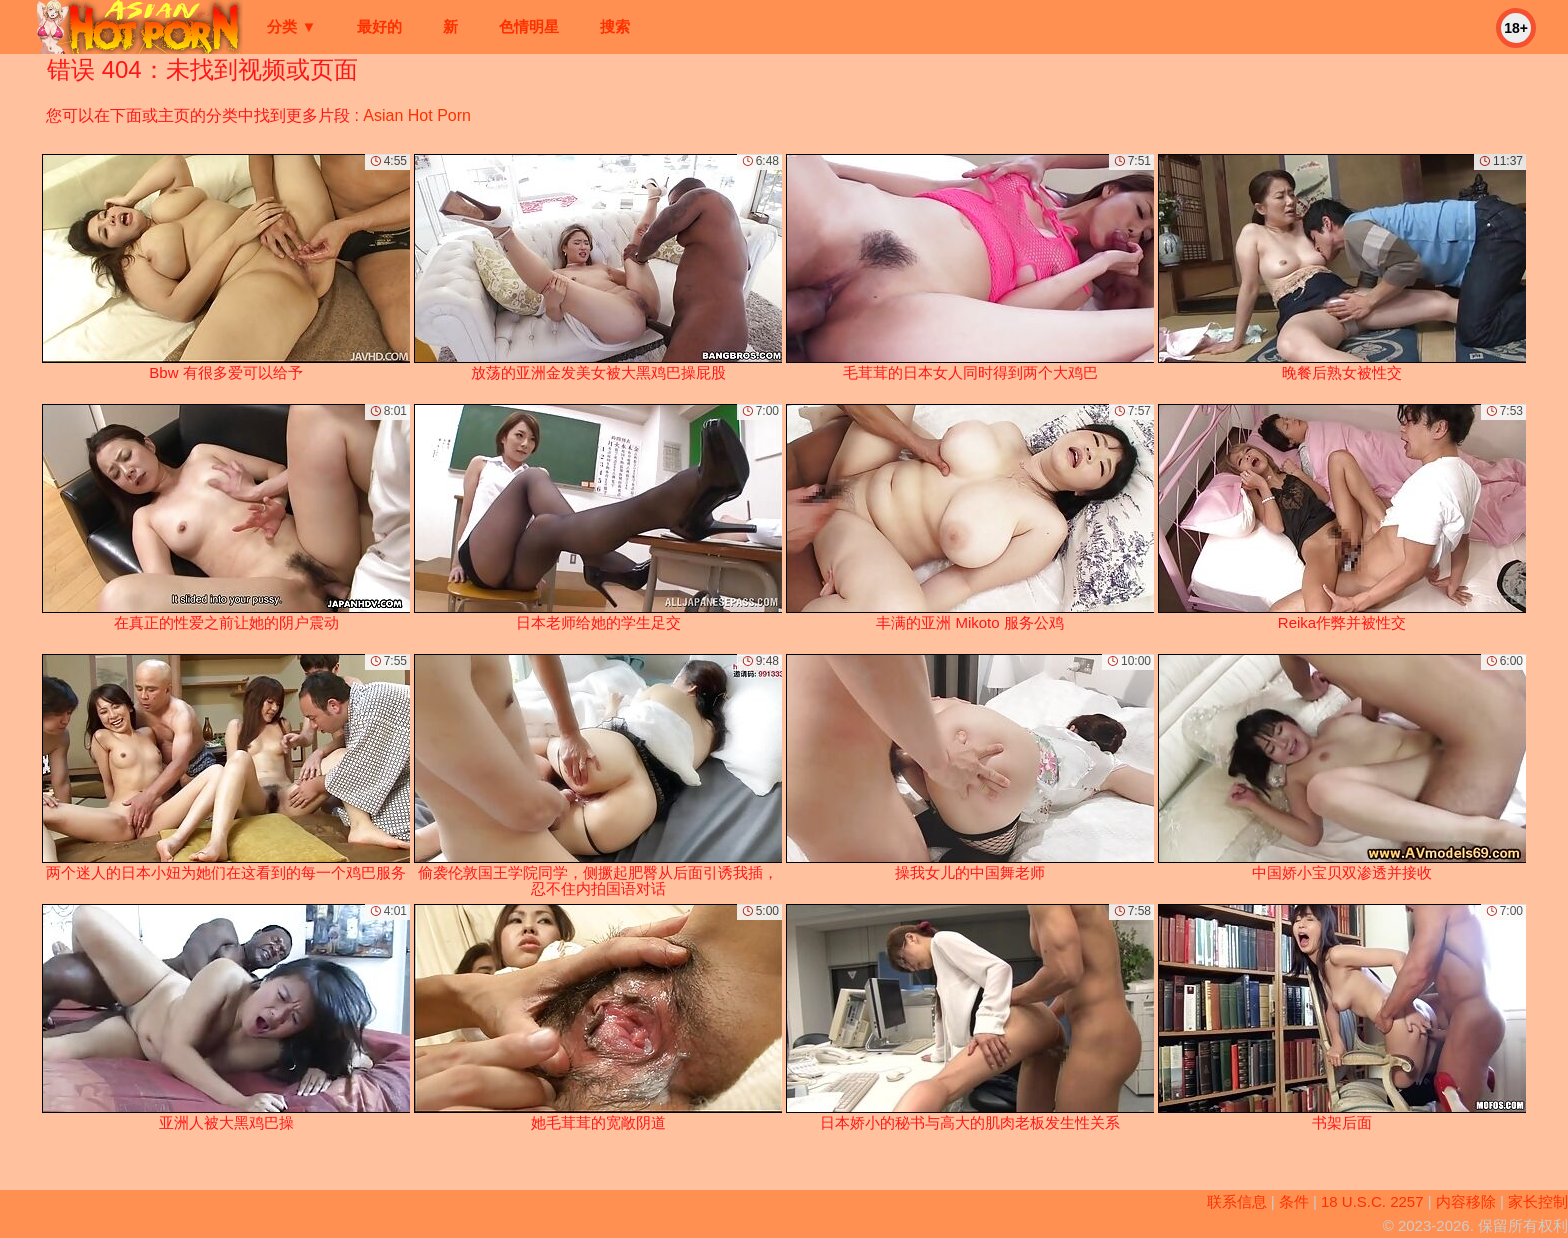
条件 (1294, 1201)
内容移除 (1466, 1201)
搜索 (615, 26)
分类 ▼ (291, 26)
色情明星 (529, 26)
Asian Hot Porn (417, 115)
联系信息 (1237, 1201)
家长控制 (1538, 1201)
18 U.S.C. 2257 (1372, 1201)
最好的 (379, 26)
